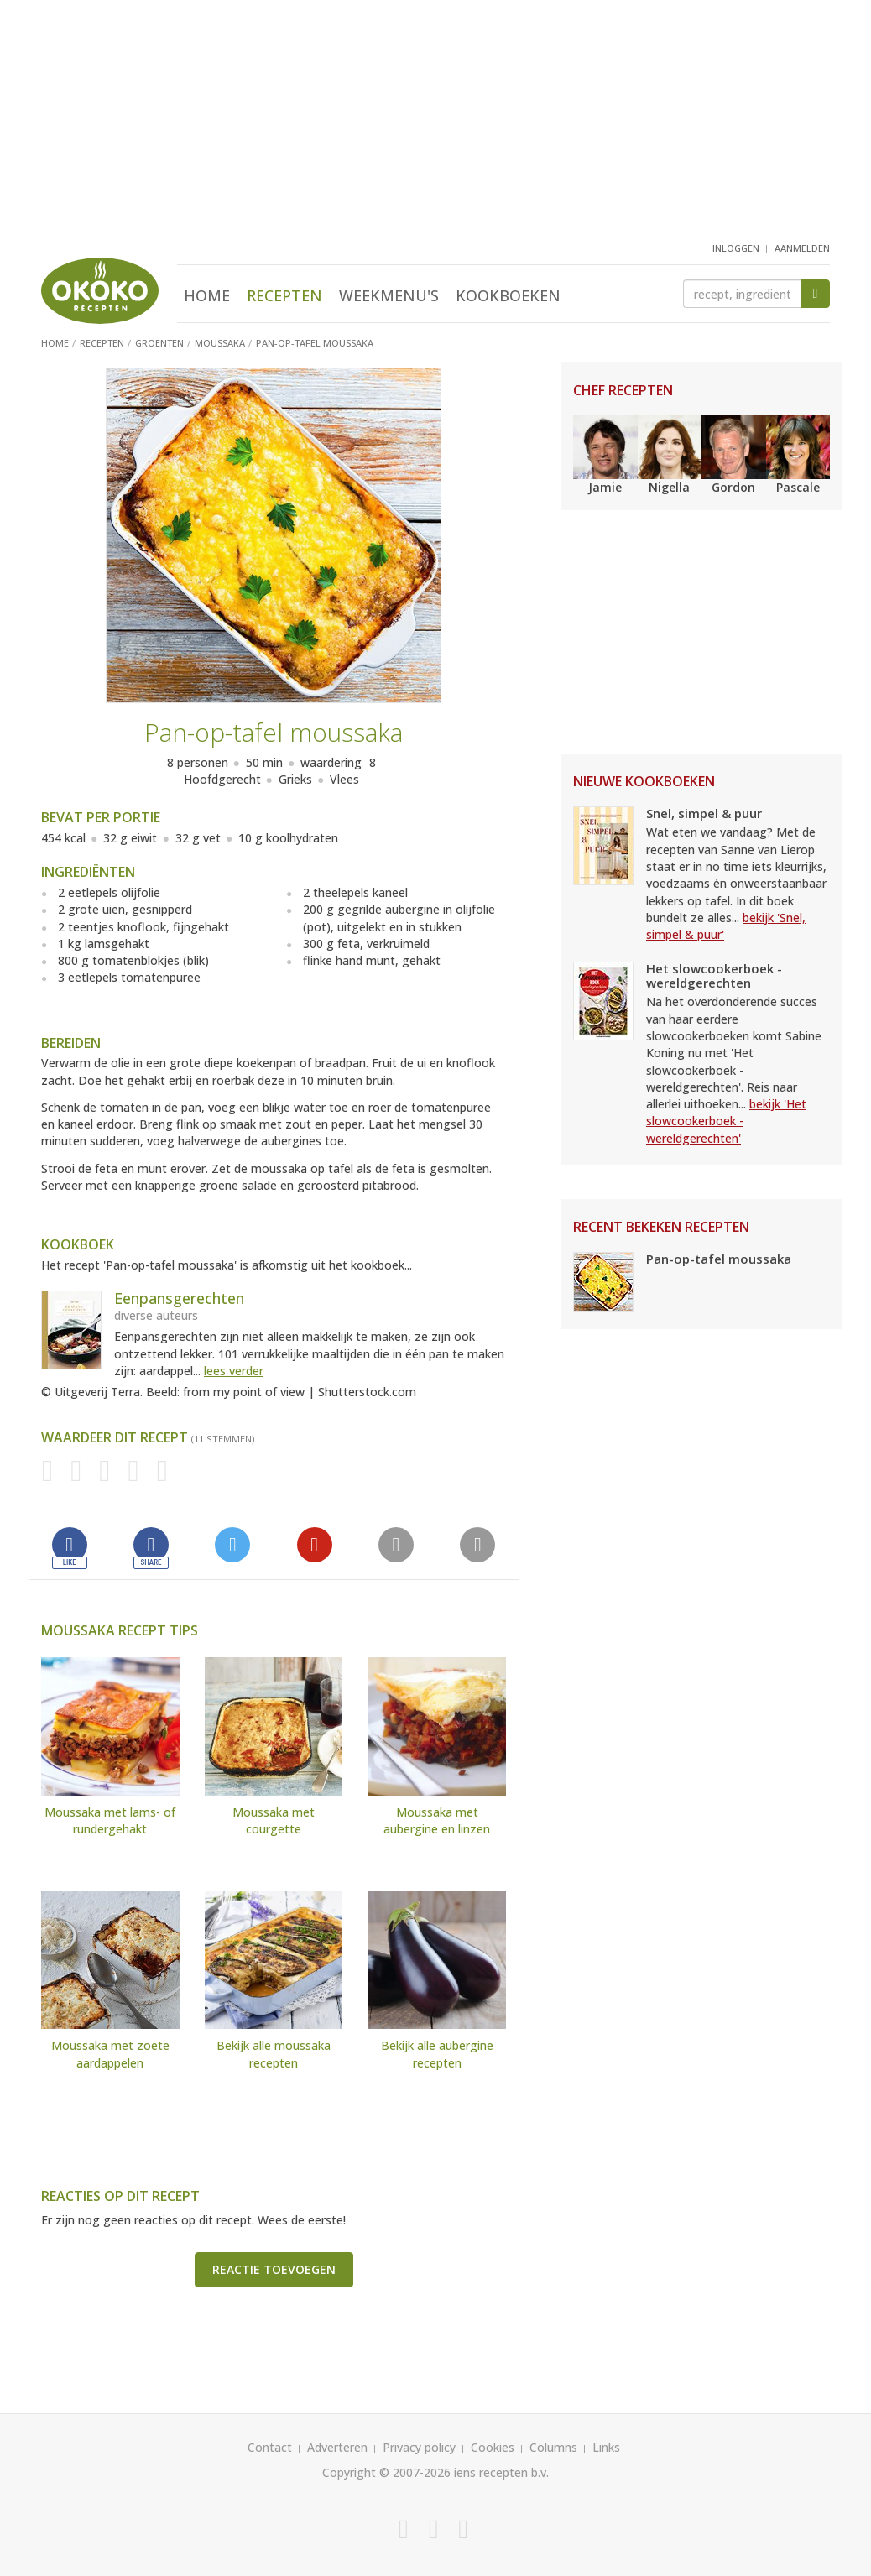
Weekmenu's (389, 295)
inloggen (735, 248)
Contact (270, 2447)
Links (606, 2447)
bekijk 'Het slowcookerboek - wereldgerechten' (726, 1121)
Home (207, 295)
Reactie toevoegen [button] (274, 2269)
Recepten (284, 295)
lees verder (233, 1371)
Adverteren (337, 2447)
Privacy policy (419, 2447)
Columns (553, 2447)
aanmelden (802, 248)
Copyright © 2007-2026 (386, 2472)
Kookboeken (508, 295)
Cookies (492, 2447)
